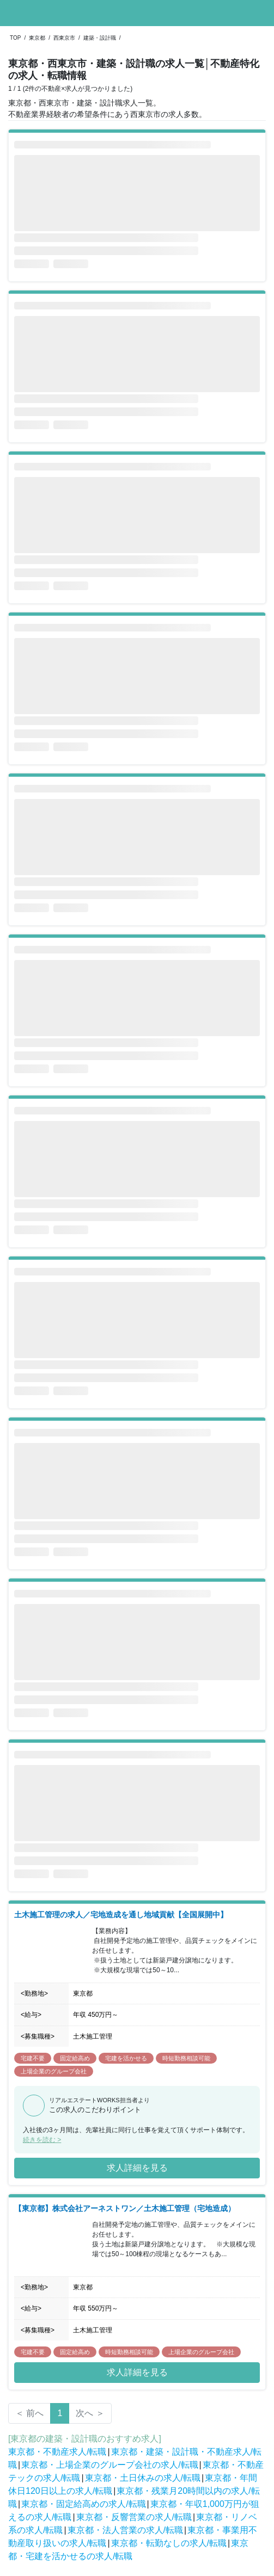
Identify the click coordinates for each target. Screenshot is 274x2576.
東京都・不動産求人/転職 (57, 2451)
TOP (15, 38)
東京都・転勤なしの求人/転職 (169, 2543)
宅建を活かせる (126, 2058)
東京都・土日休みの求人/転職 (142, 2477)
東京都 (37, 38)
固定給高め (75, 2058)
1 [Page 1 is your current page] (59, 2413)
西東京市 (64, 38)
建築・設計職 (99, 38)
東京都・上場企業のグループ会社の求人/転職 (109, 2464)
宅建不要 (33, 2058)
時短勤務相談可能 (186, 2058)
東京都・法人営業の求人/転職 (125, 2530)
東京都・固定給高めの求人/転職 (83, 2504)
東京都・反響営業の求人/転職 (134, 2517)
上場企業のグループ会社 (54, 2071)
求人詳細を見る (137, 2167)
